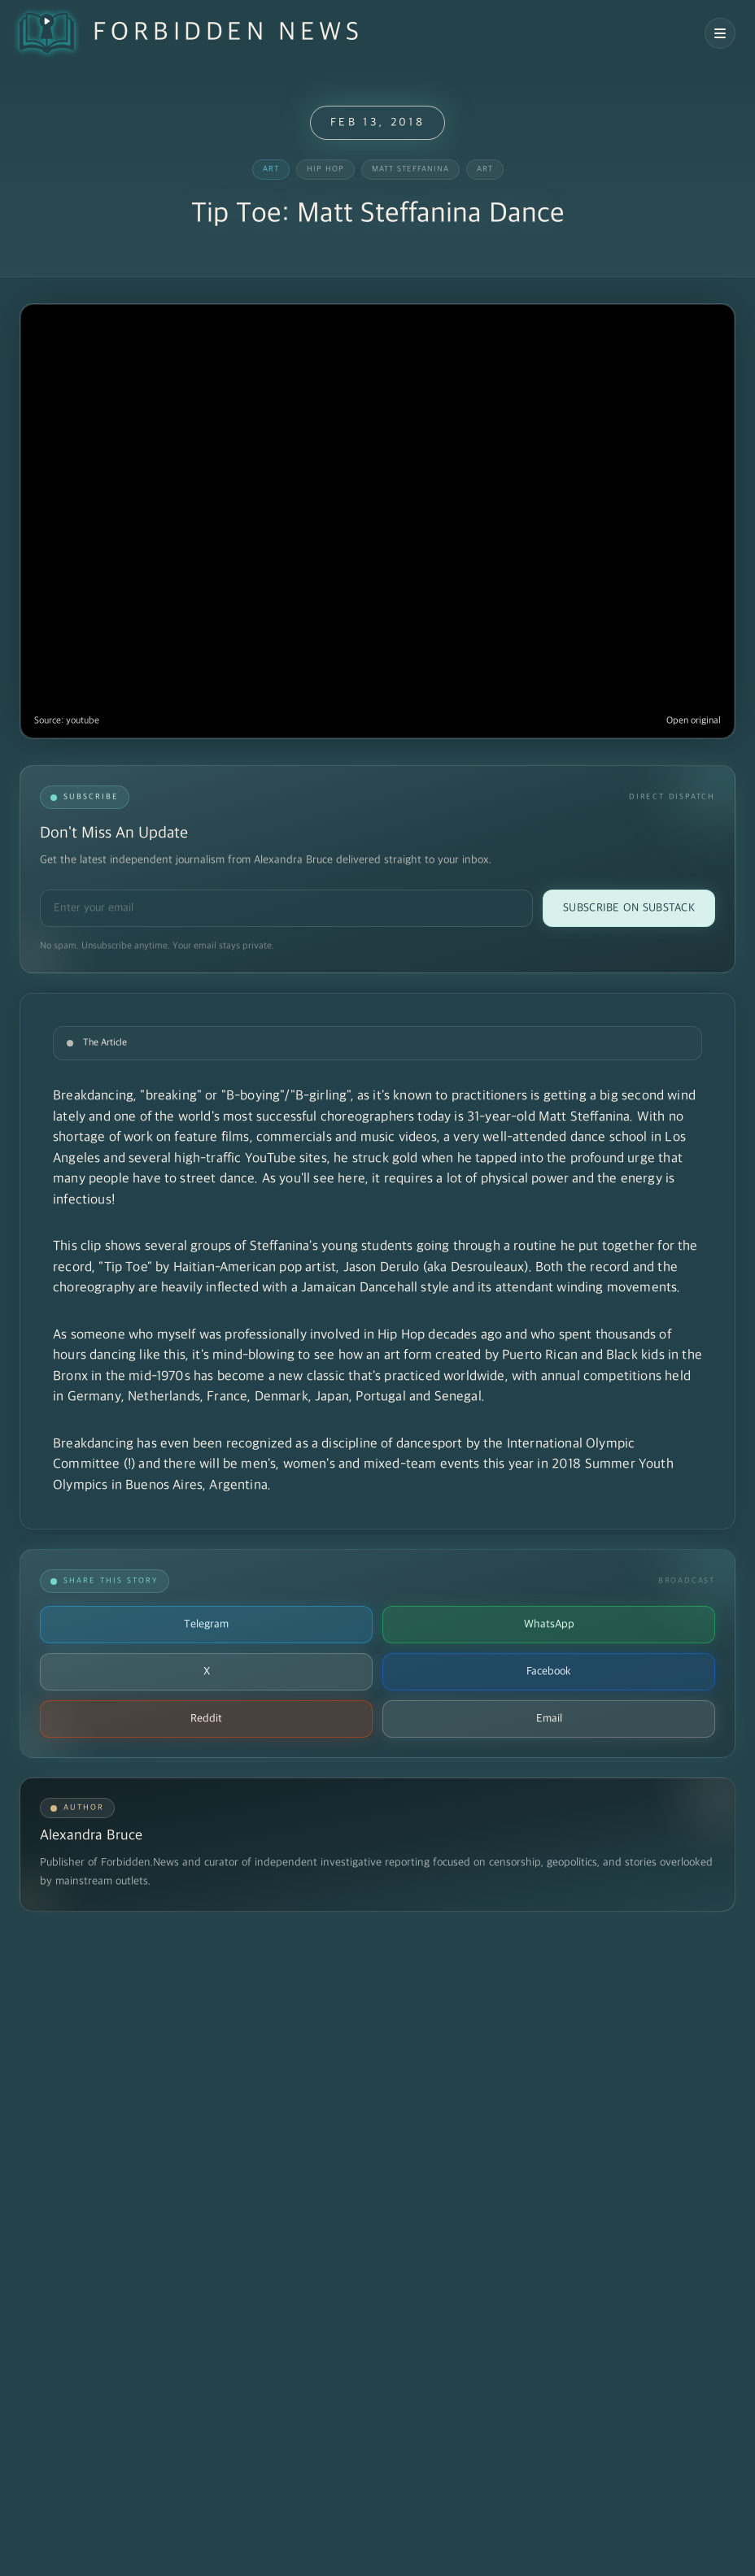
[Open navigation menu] (720, 33)
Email (549, 1718)
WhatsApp (549, 1624)
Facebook (548, 1671)
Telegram (206, 1624)
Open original (693, 721)
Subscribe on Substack (629, 908)
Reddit (206, 1718)
